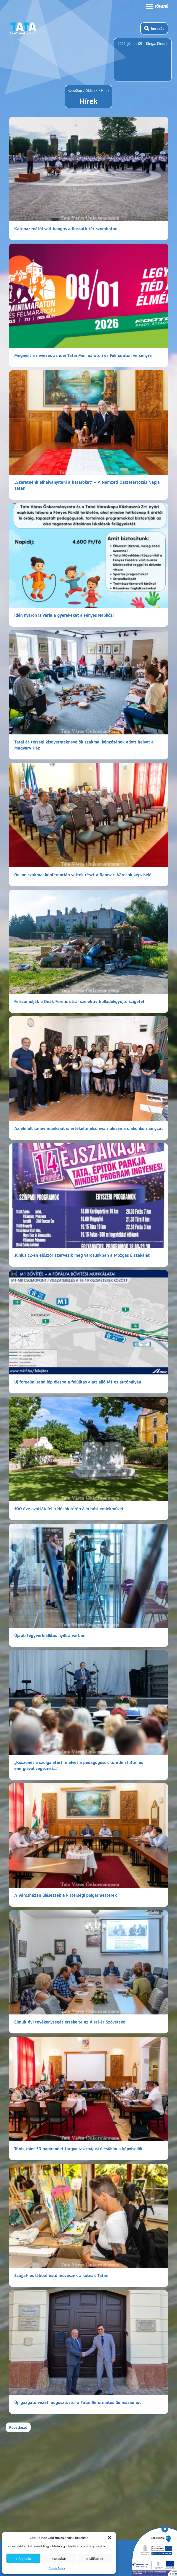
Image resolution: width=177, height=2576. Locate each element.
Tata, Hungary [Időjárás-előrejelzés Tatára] (142, 62)
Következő (18, 2427)
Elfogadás (23, 2558)
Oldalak (91, 90)
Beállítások (94, 2558)
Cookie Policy (57, 2568)
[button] (109, 2537)
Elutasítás (58, 2558)
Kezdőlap (75, 90)
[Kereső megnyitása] (154, 28)
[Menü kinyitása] (157, 6)
